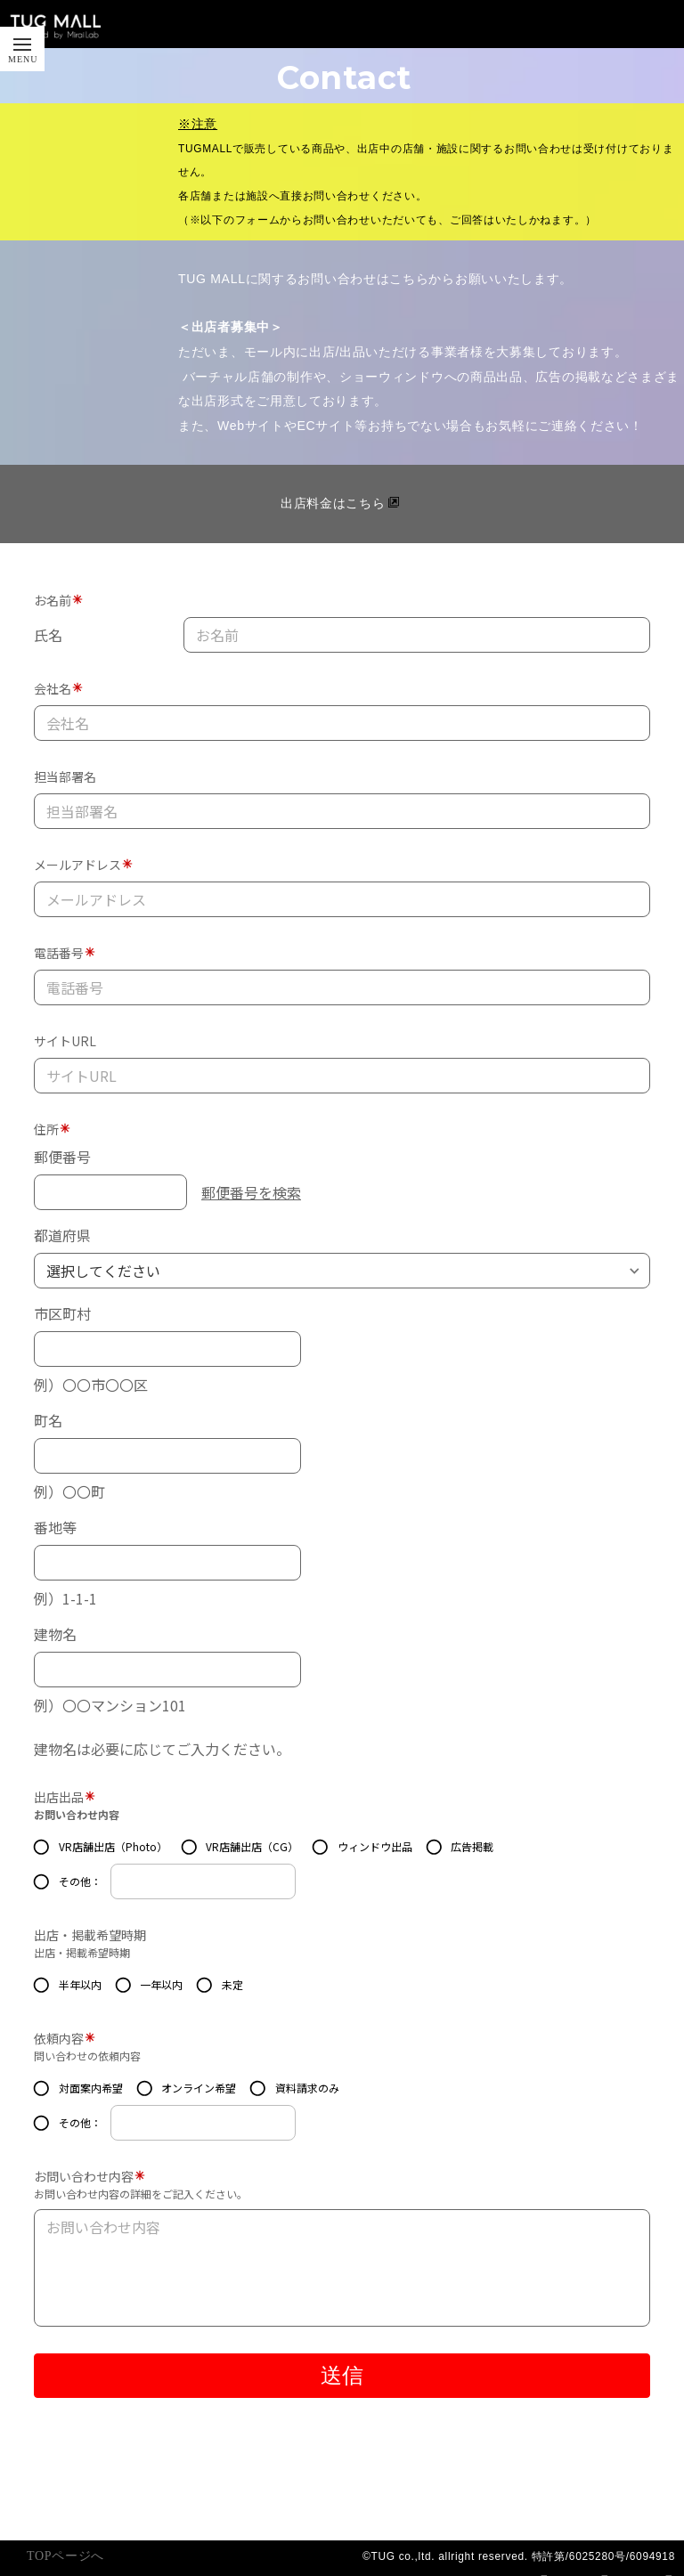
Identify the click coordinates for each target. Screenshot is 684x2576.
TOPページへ (65, 2556)
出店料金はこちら (333, 503)
